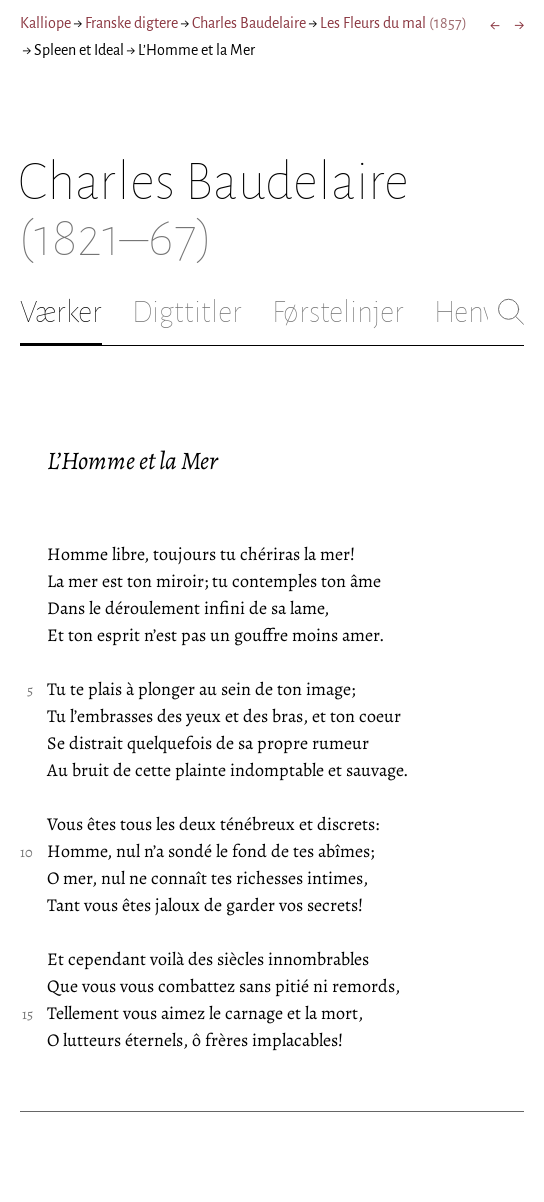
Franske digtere (131, 23)
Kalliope (45, 23)
